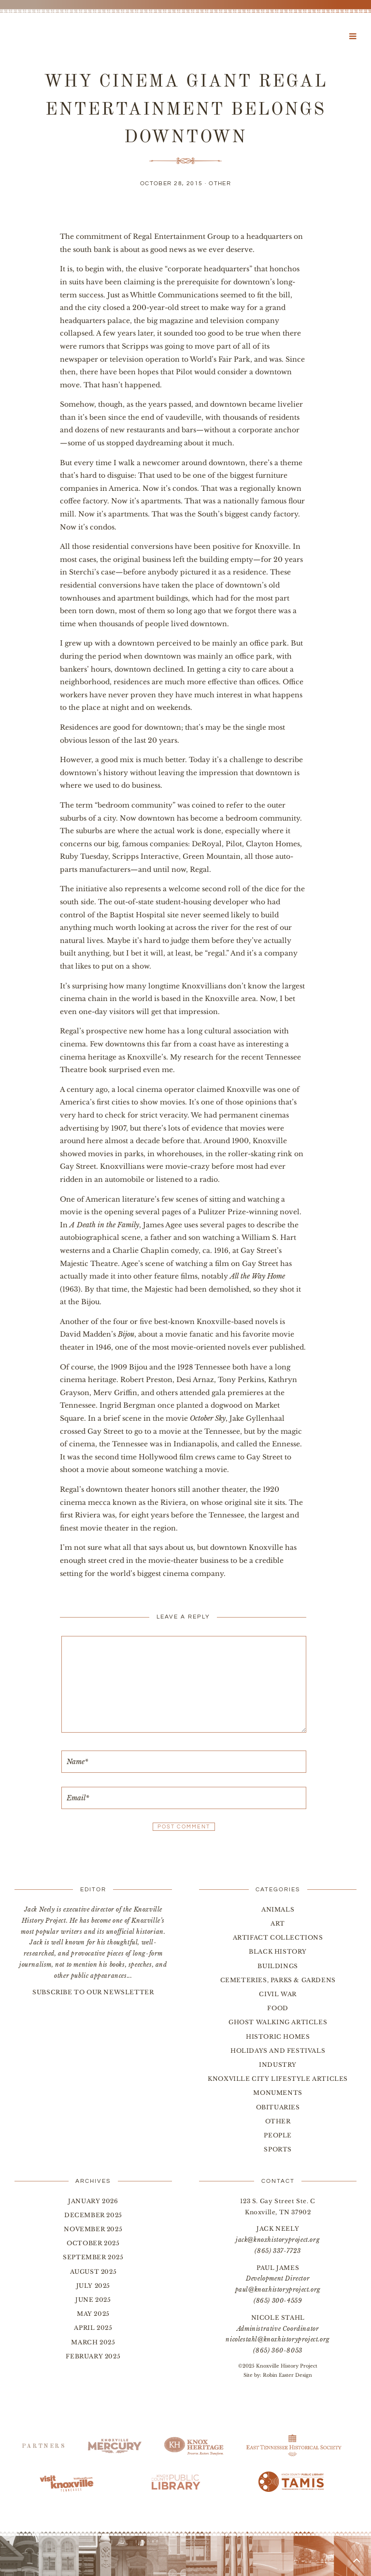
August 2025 (93, 2271)
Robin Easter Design (287, 2375)
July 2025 (93, 2285)
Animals (277, 1909)
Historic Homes (278, 2036)
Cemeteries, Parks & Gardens (278, 1980)
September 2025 (93, 2257)
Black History (278, 1951)
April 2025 (93, 2327)
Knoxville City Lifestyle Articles (278, 2078)
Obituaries (278, 2107)
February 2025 (93, 2356)
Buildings (277, 1966)
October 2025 (93, 2243)
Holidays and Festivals (277, 2050)
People (278, 2135)
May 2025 (93, 2313)
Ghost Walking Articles (277, 2022)
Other (220, 183)
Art (278, 1923)
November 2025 (93, 2229)
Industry (278, 2064)
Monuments (277, 2092)
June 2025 (93, 2299)
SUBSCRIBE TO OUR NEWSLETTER (93, 1992)
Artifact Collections (278, 1937)
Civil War (277, 1994)
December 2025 (93, 2215)
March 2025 (93, 2342)
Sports (278, 2149)
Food (277, 2008)
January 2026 (93, 2201)
